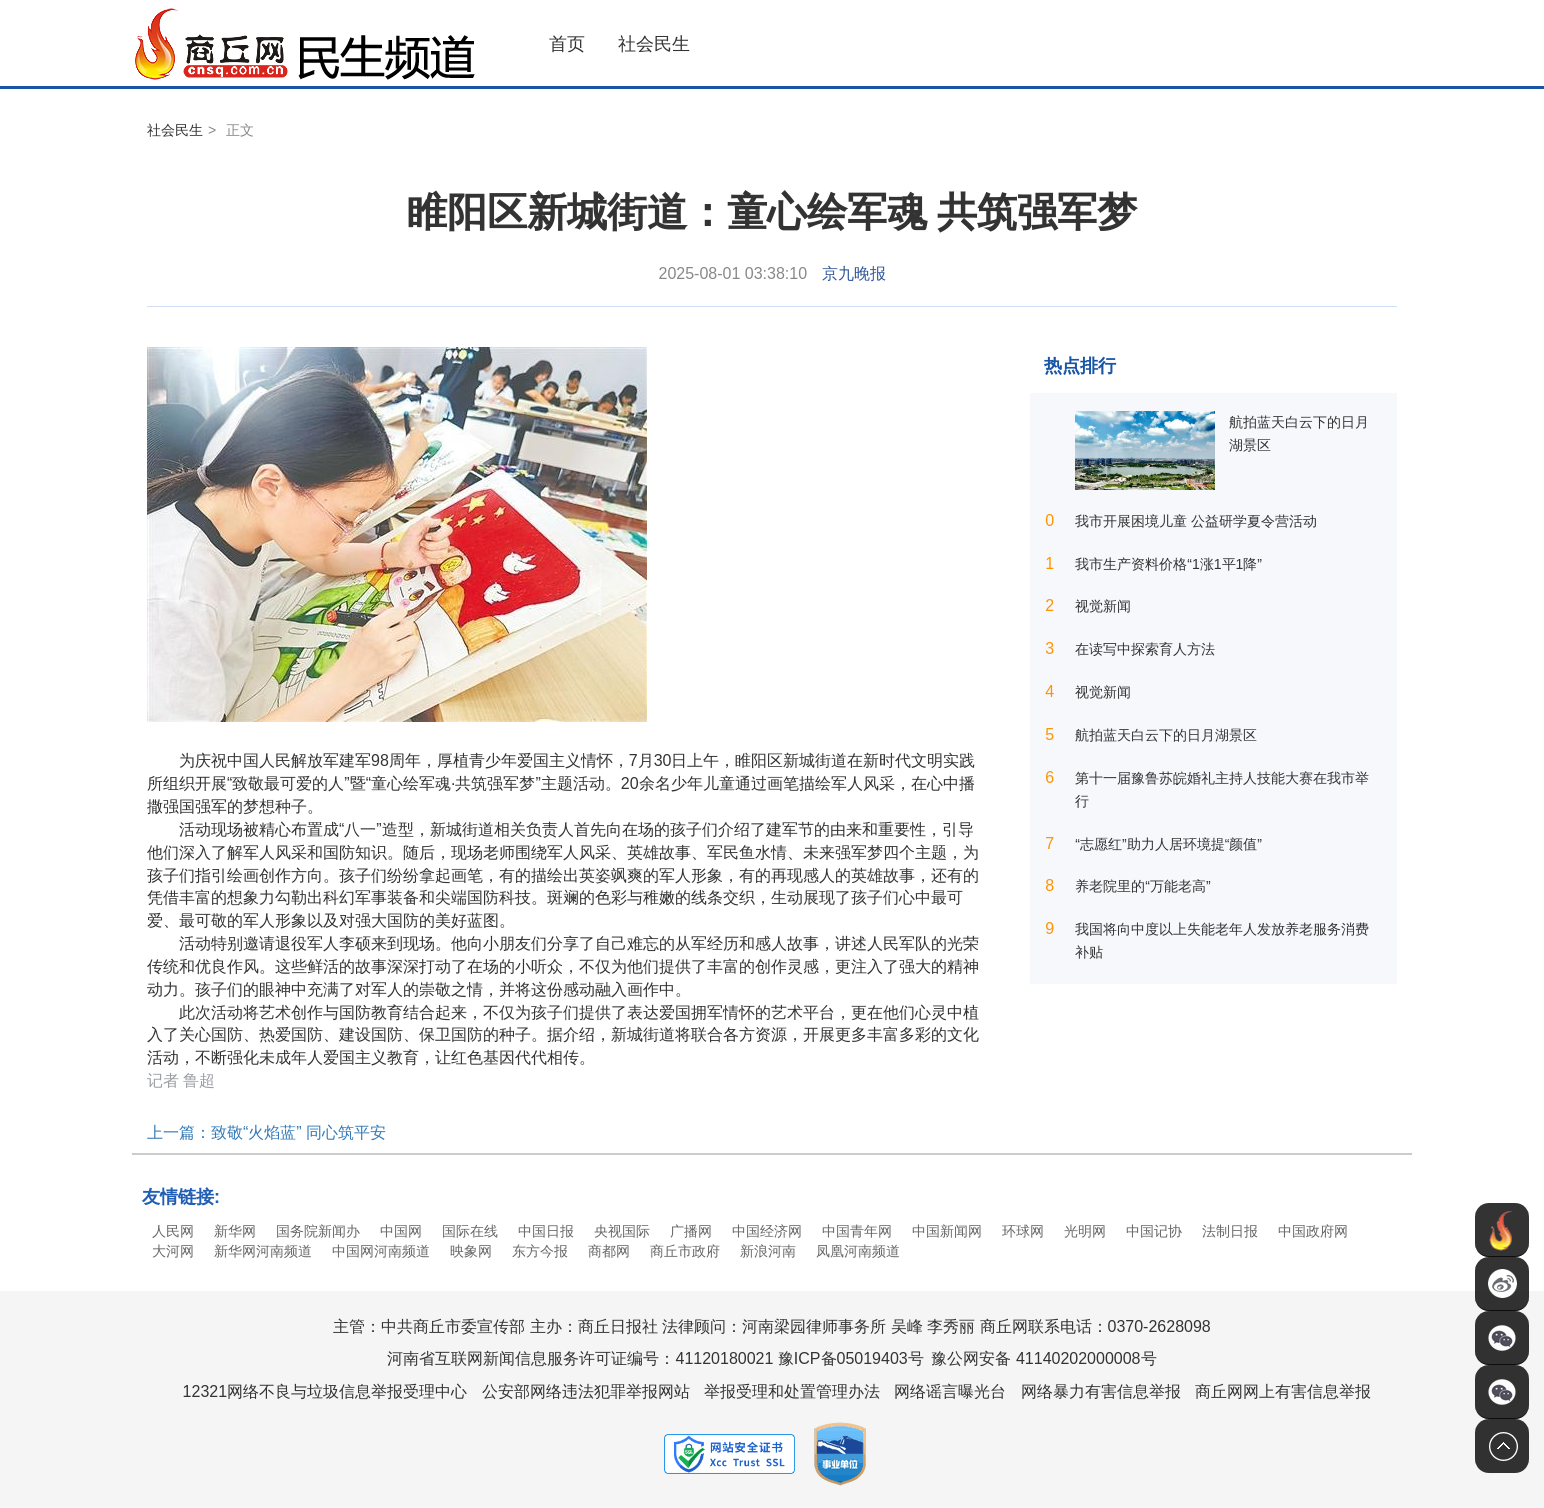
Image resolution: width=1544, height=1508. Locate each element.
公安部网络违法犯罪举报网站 (586, 1391)
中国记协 (1154, 1231)
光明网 (1085, 1231)
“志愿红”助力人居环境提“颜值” (1168, 844)
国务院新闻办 (318, 1231)
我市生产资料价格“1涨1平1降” (1168, 564)
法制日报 (1230, 1231)
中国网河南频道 (381, 1251)
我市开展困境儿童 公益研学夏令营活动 (1196, 521)
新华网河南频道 (263, 1251)
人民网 (173, 1231)
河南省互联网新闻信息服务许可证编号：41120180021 (580, 1358)
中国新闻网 (947, 1231)
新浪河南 (768, 1251)
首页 (567, 44)
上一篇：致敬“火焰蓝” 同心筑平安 (266, 1132)
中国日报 (546, 1231)
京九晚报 (854, 273)
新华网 (235, 1231)
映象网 (471, 1251)
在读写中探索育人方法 (1145, 649)
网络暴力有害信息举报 (1101, 1391)
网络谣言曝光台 (950, 1391)
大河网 (173, 1251)
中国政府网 (1313, 1231)
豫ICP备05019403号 (851, 1358)
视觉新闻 (1103, 606)
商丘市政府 (685, 1251)
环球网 (1023, 1231)
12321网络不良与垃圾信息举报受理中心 (325, 1391)
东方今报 (540, 1251)
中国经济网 (767, 1231)
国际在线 (470, 1231)
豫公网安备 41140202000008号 (1043, 1358)
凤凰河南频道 (858, 1251)
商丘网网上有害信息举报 (1283, 1391)
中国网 (401, 1231)
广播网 (691, 1231)
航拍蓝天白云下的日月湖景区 (1166, 735)
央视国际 (622, 1231)
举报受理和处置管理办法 (792, 1391)
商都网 (609, 1251)
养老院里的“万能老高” (1142, 886)
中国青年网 (857, 1231)
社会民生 (654, 44)
